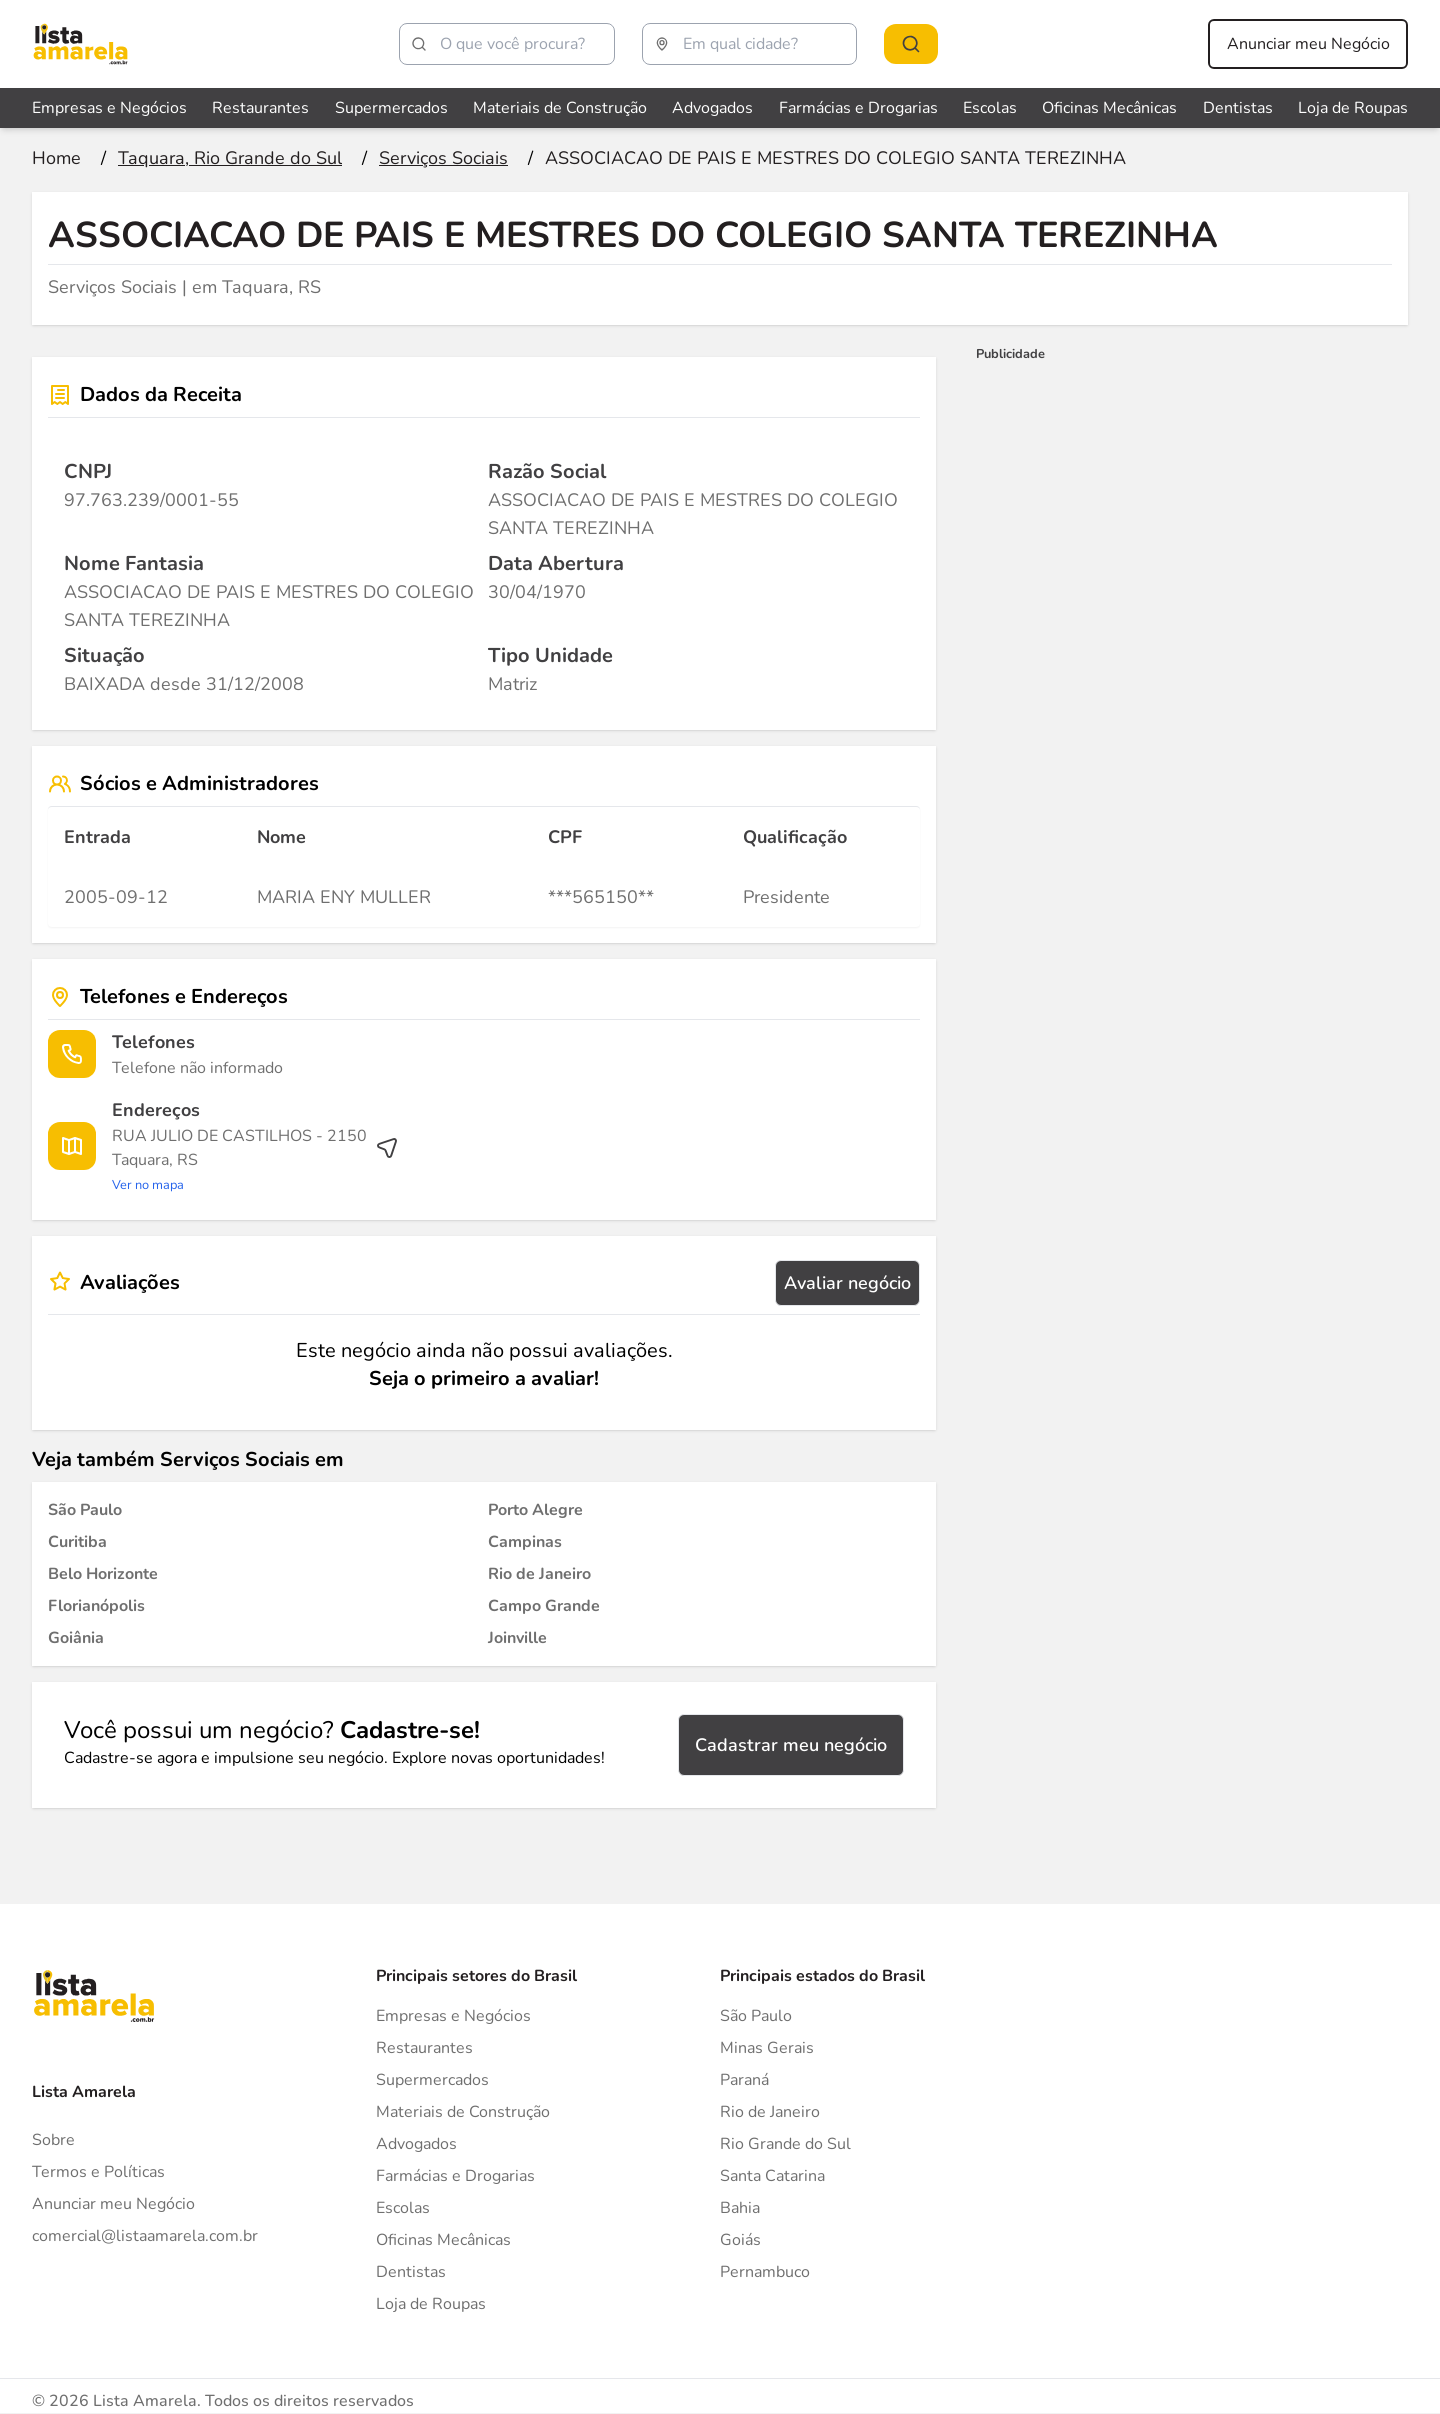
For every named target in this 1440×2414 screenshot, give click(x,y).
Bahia (740, 2208)
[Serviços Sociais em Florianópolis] (96, 1606)
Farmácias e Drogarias (455, 2176)
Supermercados (432, 2080)
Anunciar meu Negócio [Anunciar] (113, 2204)
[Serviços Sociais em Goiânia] (76, 1638)
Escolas (403, 2208)
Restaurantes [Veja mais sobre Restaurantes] (260, 108)
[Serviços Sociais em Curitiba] (77, 1542)
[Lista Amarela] (80, 44)
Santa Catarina (772, 2176)
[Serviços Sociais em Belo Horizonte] (103, 1574)
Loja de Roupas (431, 2304)
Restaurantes (424, 2048)
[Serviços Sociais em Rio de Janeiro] (539, 1574)
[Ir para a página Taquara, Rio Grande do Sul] (230, 158)
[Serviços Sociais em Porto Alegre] (535, 1510)
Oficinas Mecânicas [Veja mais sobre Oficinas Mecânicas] (1109, 108)
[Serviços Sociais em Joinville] (517, 1638)
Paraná (744, 2080)
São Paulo (756, 2016)
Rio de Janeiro (770, 2112)
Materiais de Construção (463, 2112)
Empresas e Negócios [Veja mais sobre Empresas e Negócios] (109, 108)
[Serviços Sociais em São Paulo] (85, 1510)
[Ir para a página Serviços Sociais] (443, 158)
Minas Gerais (767, 2048)
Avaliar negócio (847, 1283)
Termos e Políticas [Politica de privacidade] (98, 2172)
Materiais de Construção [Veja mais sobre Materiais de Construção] (560, 108)
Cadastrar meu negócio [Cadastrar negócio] (791, 1745)
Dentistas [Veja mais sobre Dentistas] (1238, 108)
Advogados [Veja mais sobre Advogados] (712, 108)
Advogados (416, 2144)
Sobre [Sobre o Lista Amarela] (53, 2140)
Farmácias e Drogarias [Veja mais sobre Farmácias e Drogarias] (858, 108)
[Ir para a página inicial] (56, 158)
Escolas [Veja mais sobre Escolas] (990, 108)
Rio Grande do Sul (785, 2144)
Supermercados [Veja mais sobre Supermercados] (391, 108)
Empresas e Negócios (453, 2016)
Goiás (740, 2240)
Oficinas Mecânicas (443, 2240)
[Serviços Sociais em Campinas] (525, 1542)
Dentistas (411, 2272)
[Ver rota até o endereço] (255, 1160)
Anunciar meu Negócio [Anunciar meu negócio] (1308, 44)
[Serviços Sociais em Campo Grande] (544, 1606)
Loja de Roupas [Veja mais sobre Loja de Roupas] (1353, 108)
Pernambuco (765, 2272)
